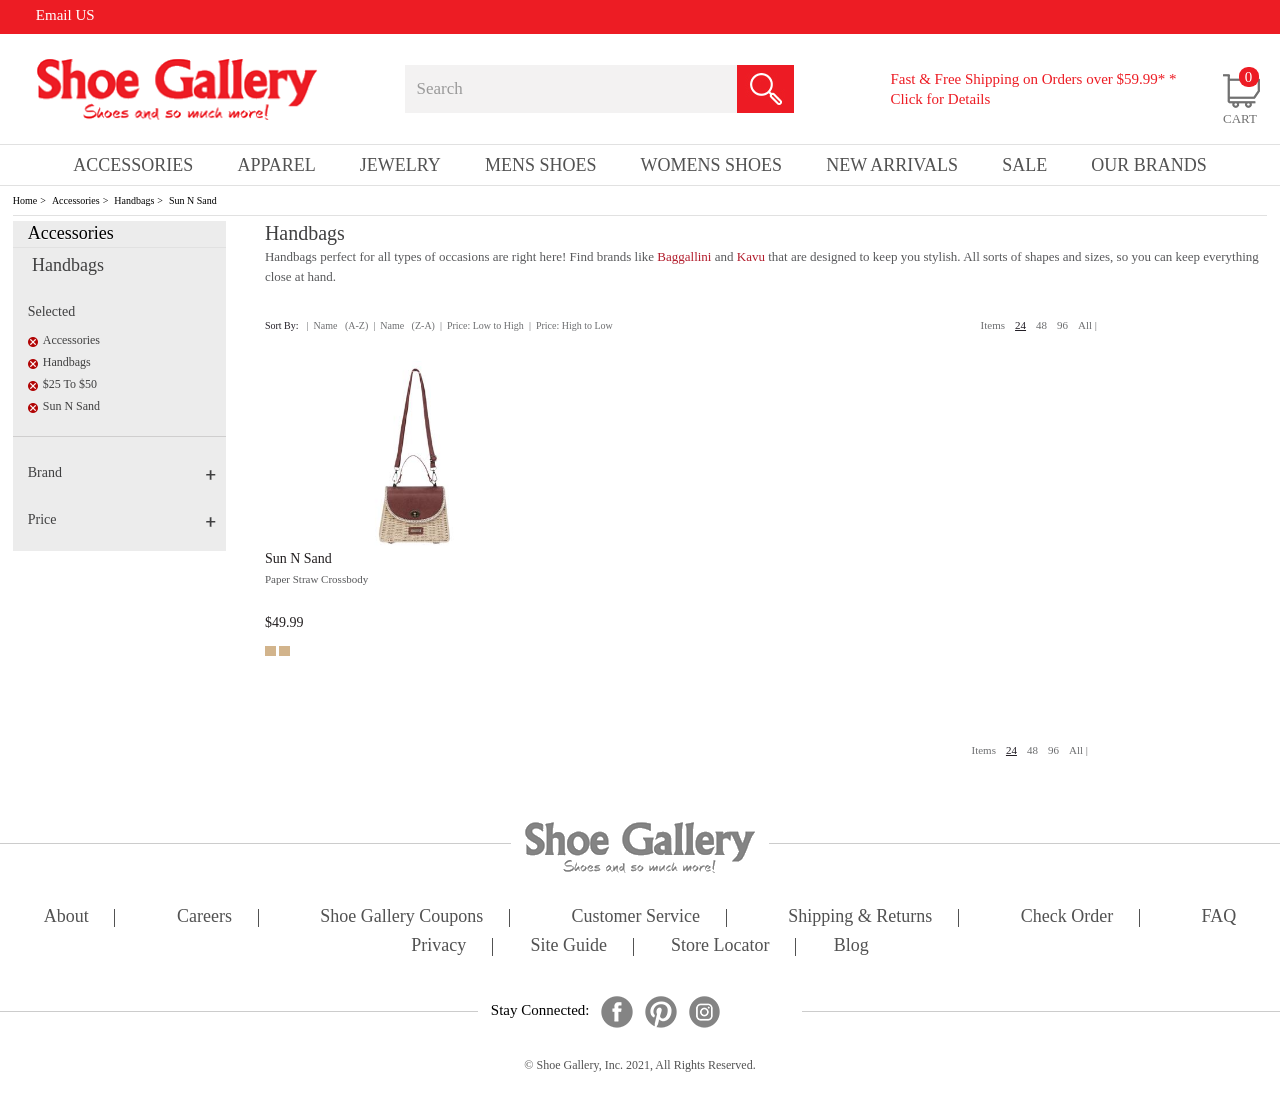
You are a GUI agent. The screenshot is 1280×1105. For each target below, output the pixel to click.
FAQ (1218, 917)
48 (1041, 325)
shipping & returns (860, 917)
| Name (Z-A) (404, 325)
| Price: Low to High (482, 325)
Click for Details (940, 99)
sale (1024, 165)
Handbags (134, 200)
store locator (720, 946)
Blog (851, 946)
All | (1087, 325)
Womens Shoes (712, 165)
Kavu (751, 256)
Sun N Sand (193, 200)
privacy (438, 946)
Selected (51, 311)
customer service (636, 917)
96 (1062, 325)
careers (204, 917)
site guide (568, 946)
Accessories (76, 200)
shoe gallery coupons (401, 917)
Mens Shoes (541, 165)
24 (1020, 325)
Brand (122, 472)
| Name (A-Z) (338, 325)
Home (25, 200)
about (66, 917)
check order (1067, 917)
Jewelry (400, 165)
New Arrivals (892, 165)
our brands (1149, 165)
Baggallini (684, 256)
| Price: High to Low (571, 325)
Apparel (276, 165)
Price (122, 519)
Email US (65, 15)
